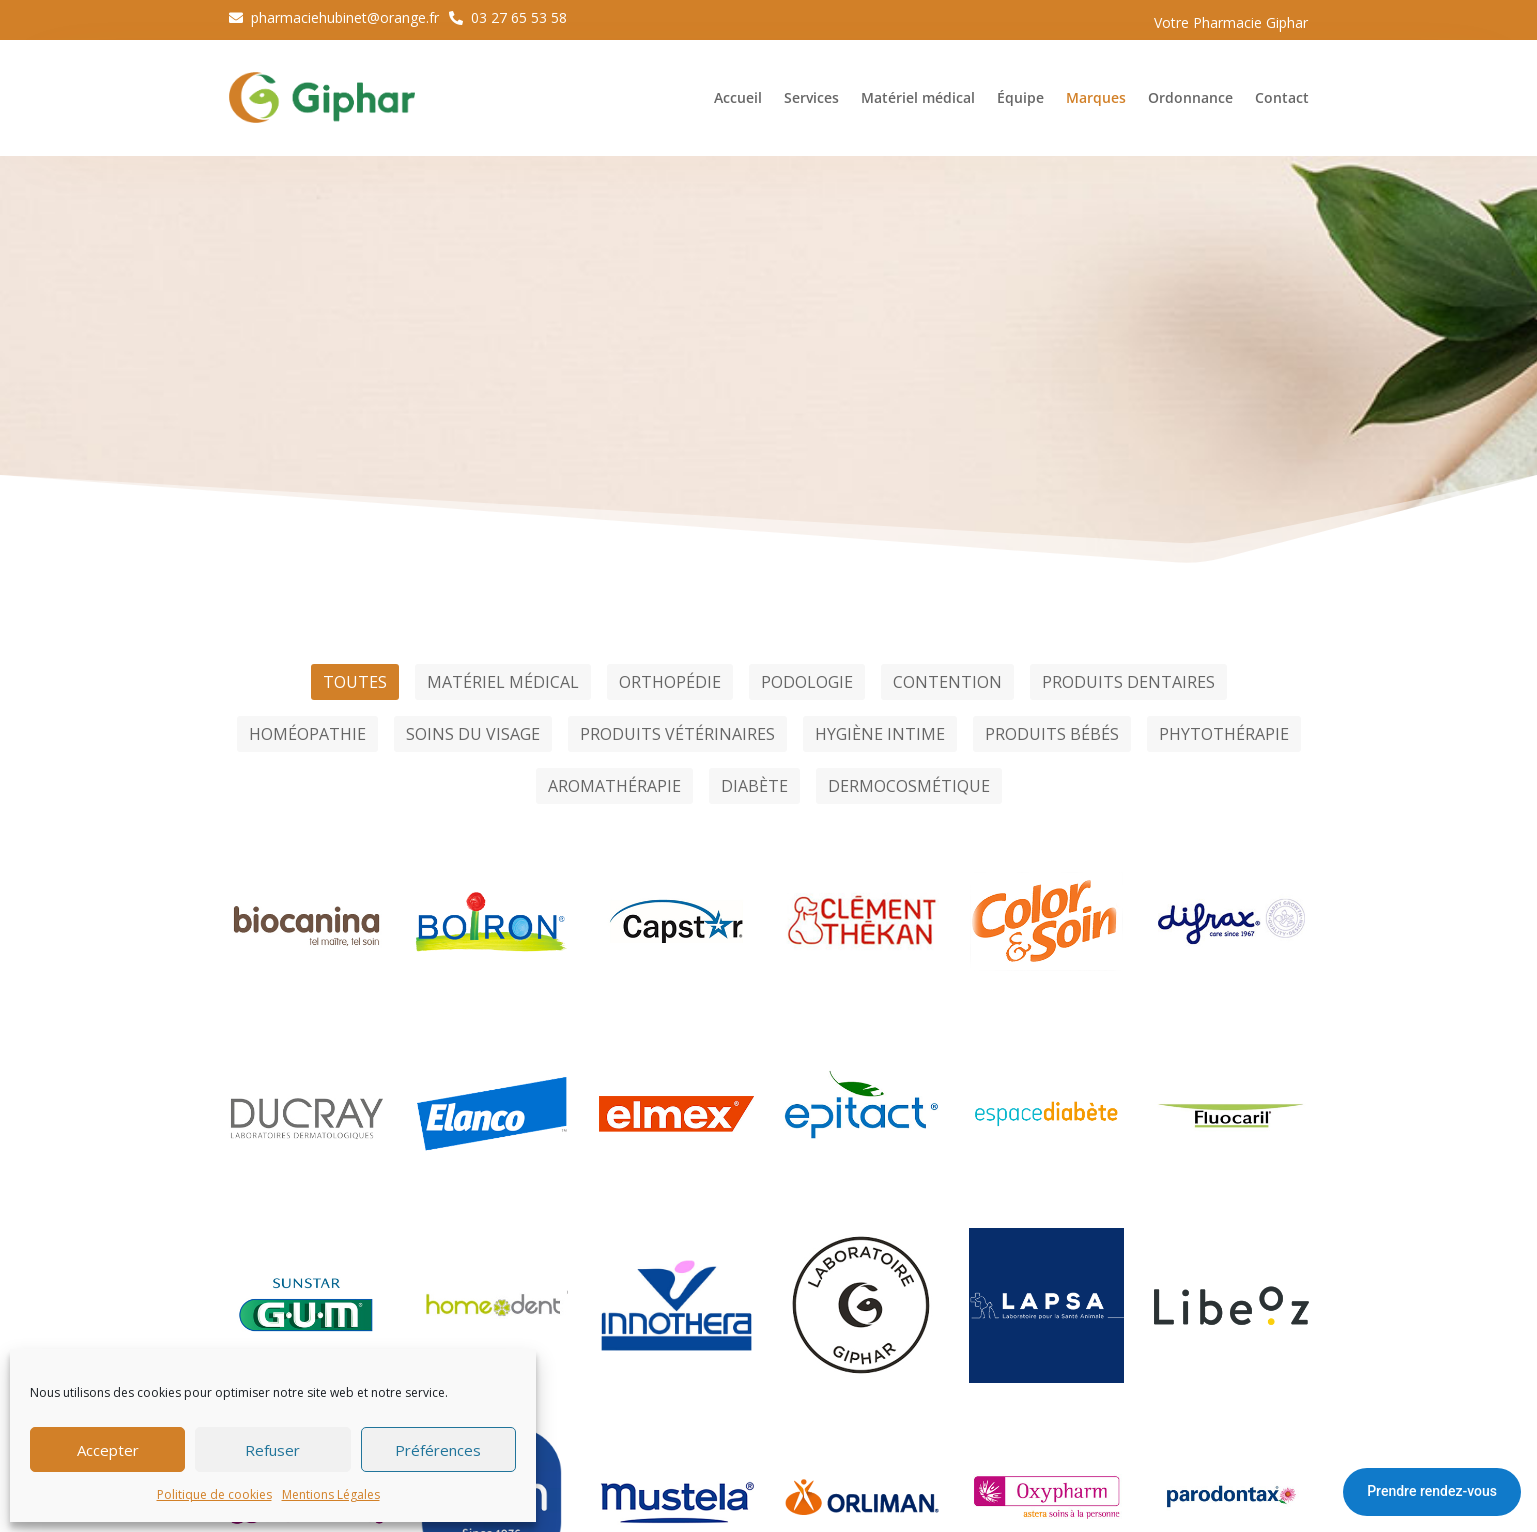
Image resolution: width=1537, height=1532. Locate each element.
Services (811, 97)
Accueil (738, 97)
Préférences (438, 1450)
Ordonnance (1190, 97)
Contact (1282, 97)
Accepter (108, 1450)
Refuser (272, 1450)
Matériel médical (918, 97)
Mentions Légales (331, 1494)
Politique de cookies (214, 1494)
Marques (1096, 97)
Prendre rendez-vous (1432, 1491)
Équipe (1020, 97)
